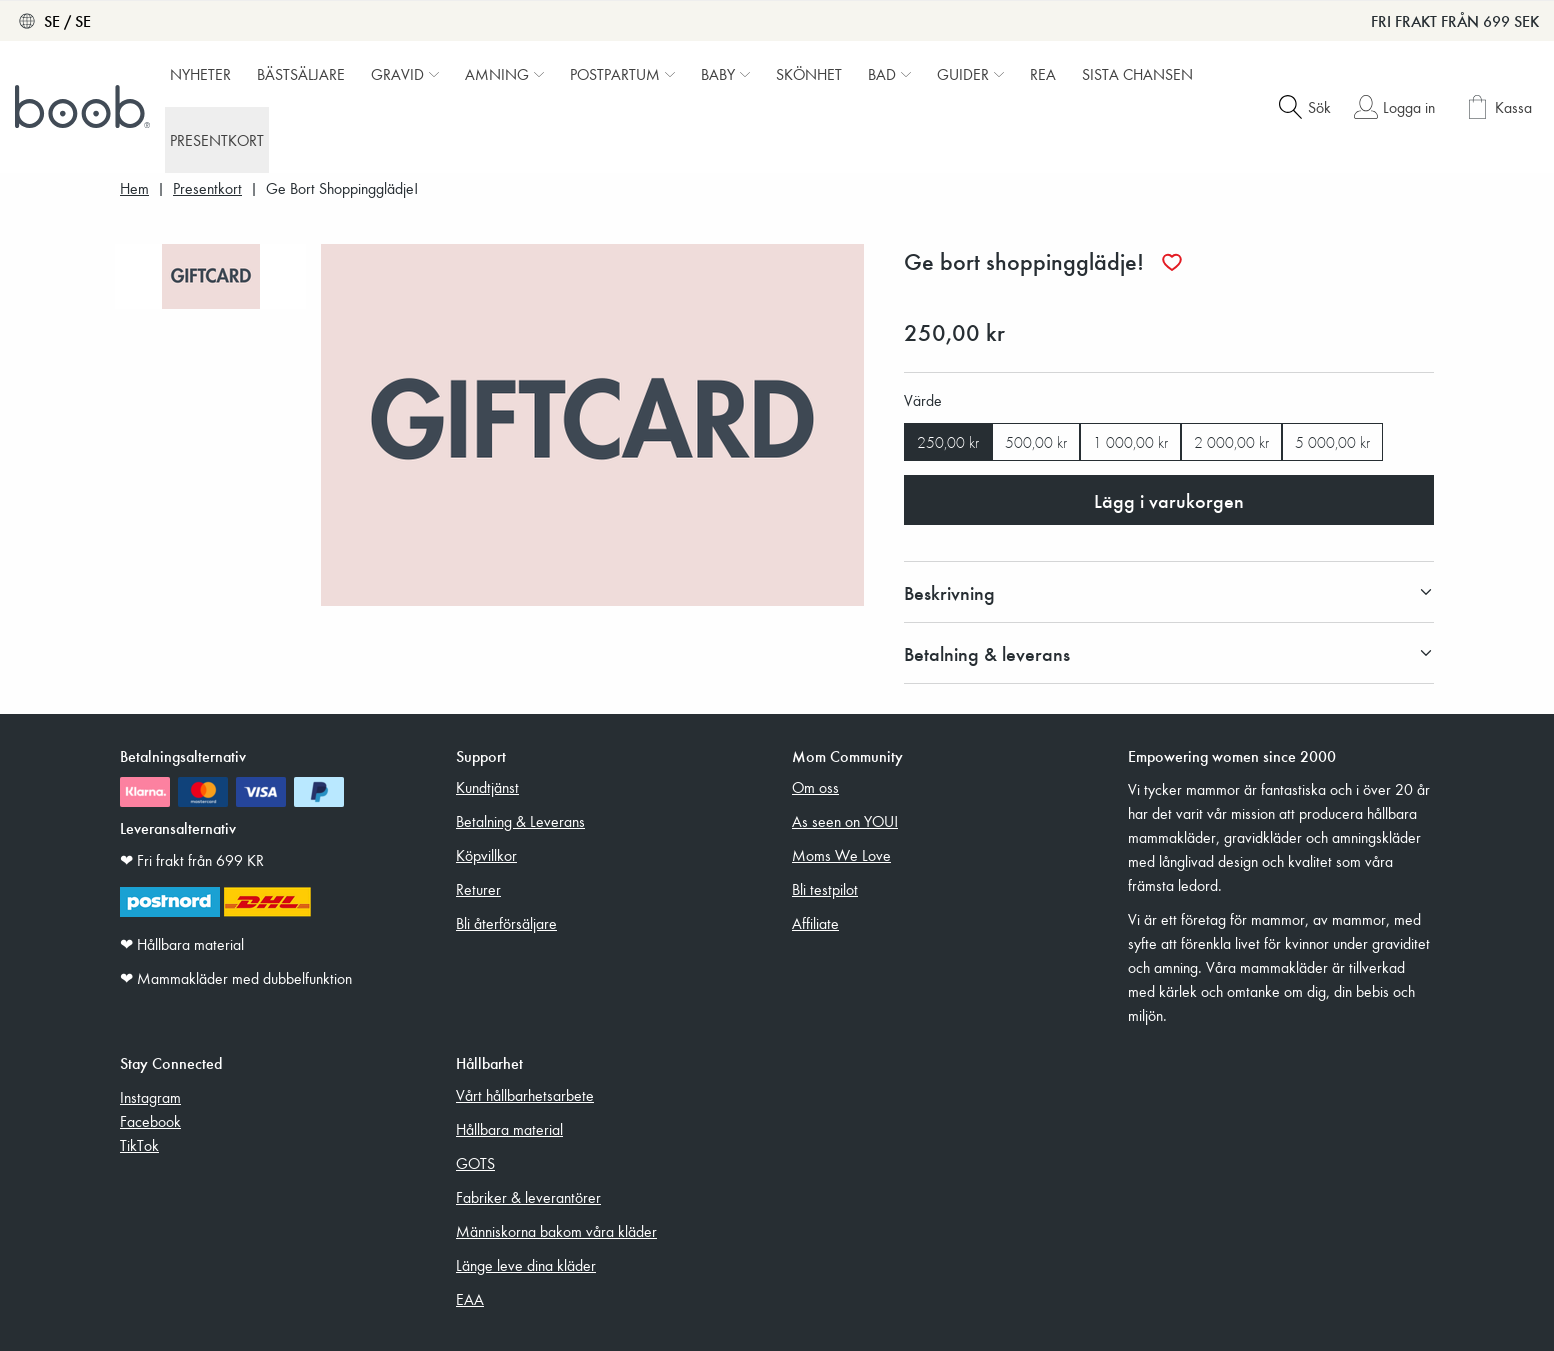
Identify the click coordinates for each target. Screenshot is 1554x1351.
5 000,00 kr (1332, 442)
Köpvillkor (486, 855)
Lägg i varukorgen (1169, 500)
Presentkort (207, 188)
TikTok (139, 1145)
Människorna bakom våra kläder (556, 1231)
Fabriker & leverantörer (528, 1197)
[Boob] (85, 107)
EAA (470, 1299)
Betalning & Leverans (520, 821)
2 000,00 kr (1231, 442)
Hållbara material (509, 1129)
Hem (134, 188)
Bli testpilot (825, 889)
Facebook (150, 1121)
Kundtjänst (487, 787)
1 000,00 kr (1130, 442)
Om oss (815, 787)
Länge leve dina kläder (526, 1265)
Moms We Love (841, 855)
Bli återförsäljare (506, 923)
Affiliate (815, 923)
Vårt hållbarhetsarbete (525, 1095)
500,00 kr (1036, 442)
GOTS (475, 1163)
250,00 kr (948, 442)
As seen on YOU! (845, 821)
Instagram (150, 1097)
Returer (478, 889)
